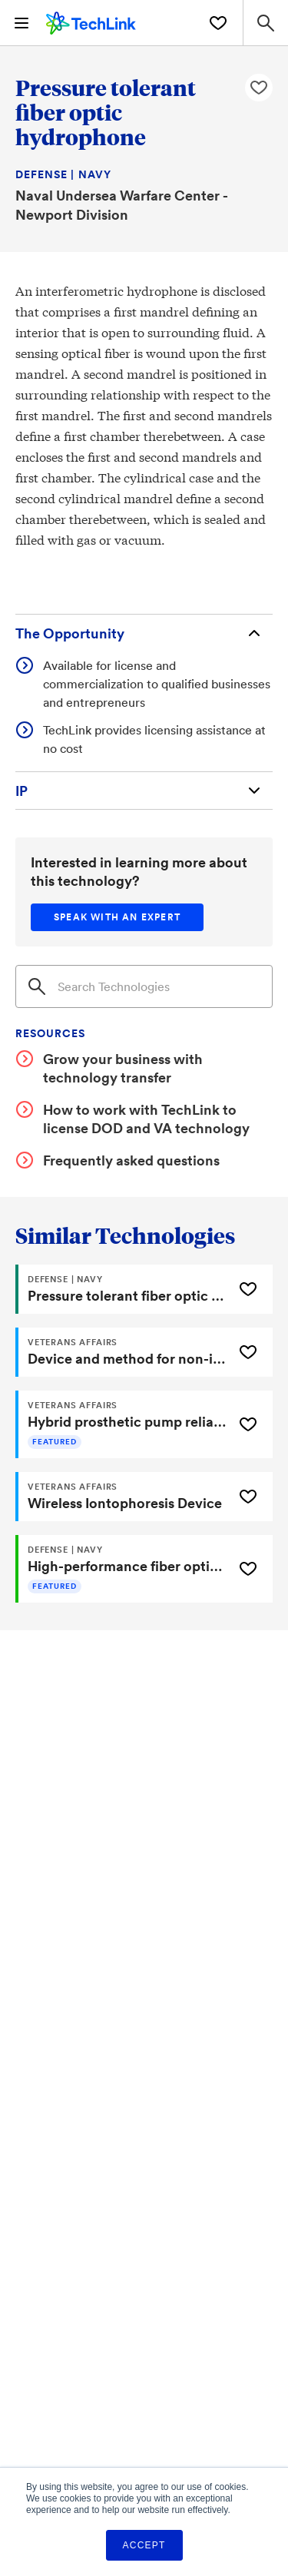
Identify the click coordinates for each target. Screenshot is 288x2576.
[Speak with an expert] (117, 917)
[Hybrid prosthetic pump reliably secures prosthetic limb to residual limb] (122, 1424)
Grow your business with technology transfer (123, 1067)
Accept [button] (144, 2545)
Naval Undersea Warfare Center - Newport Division (121, 205)
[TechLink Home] (91, 20)
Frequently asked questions (131, 1160)
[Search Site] (265, 22)
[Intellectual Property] (144, 790)
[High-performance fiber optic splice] (122, 1569)
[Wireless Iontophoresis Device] (122, 1496)
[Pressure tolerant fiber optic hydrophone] (122, 1289)
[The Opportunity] (144, 633)
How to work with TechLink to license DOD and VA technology (146, 1118)
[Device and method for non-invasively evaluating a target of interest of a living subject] (122, 1352)
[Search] (144, 986)
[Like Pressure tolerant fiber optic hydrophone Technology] (259, 87)
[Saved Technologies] (218, 23)
